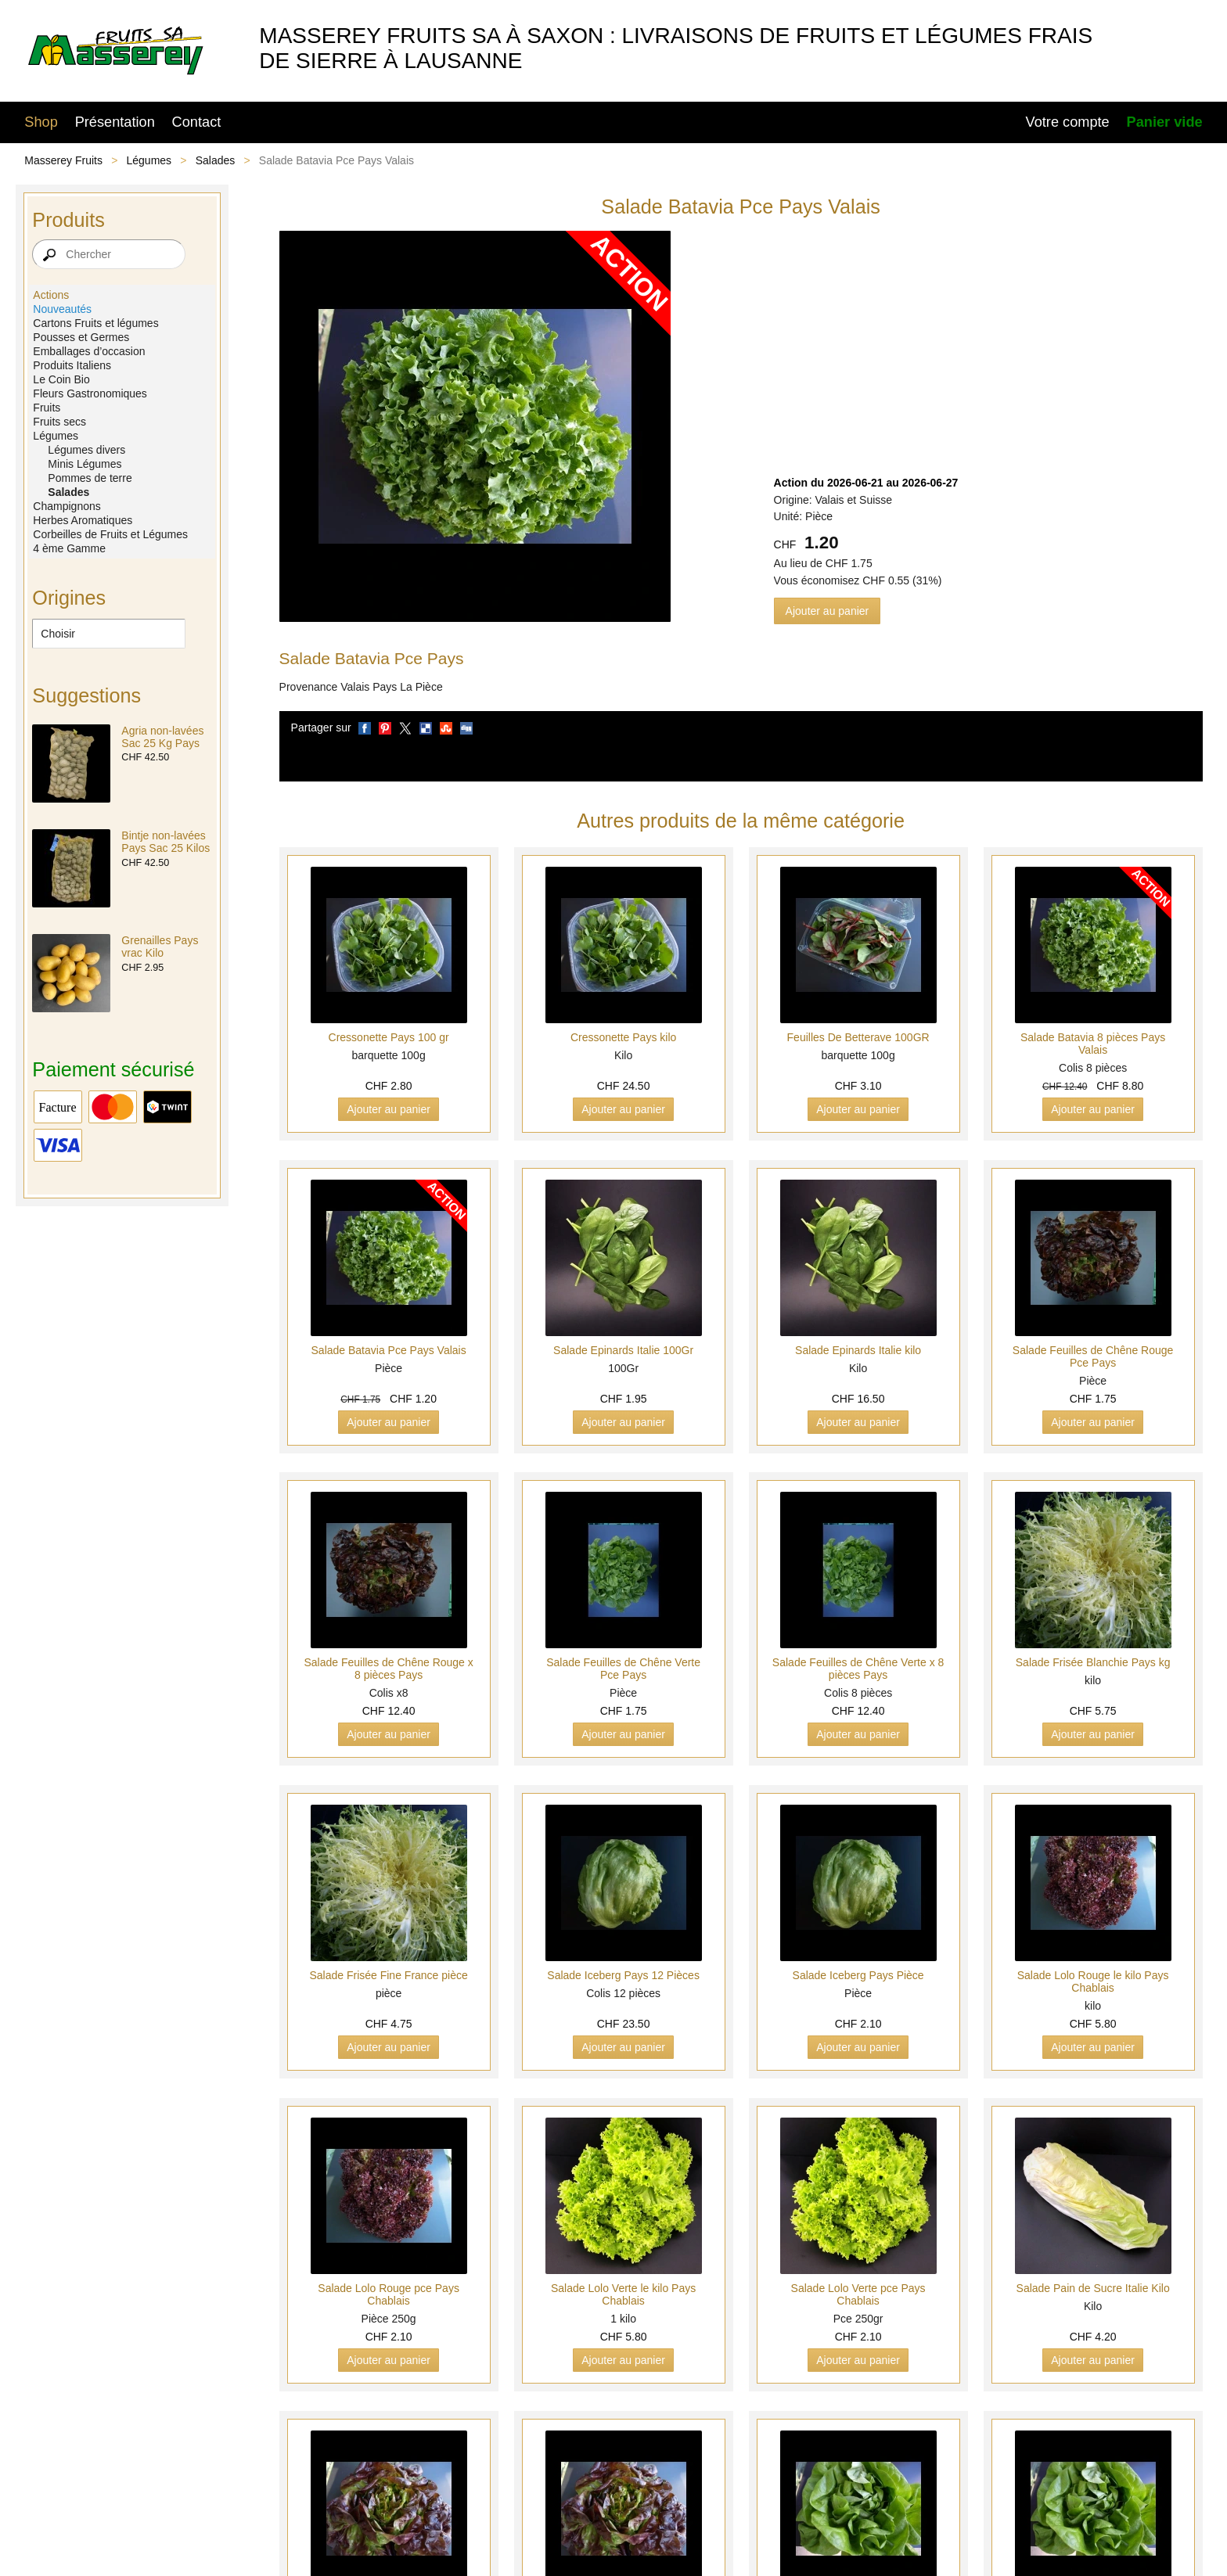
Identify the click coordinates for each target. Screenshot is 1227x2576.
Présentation (115, 122)
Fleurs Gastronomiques (90, 393)
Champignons (66, 506)
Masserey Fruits (63, 160)
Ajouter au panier (827, 611)
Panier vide (1165, 122)
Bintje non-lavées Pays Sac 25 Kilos (165, 841)
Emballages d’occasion (89, 351)
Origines (69, 598)
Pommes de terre (89, 477)
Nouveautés (62, 309)
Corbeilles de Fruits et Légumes (110, 534)
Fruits (46, 407)
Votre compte (1068, 122)
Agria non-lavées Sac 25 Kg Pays (162, 736)
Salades (216, 160)
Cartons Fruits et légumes (95, 323)
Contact (196, 122)
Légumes (149, 160)
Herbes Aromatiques (82, 520)
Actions (51, 294)
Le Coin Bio (61, 379)
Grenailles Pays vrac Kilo (159, 946)
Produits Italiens (72, 365)
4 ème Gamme (69, 548)
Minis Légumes (84, 463)
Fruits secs (59, 421)
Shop (40, 122)
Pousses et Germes (81, 337)
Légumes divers (86, 449)
